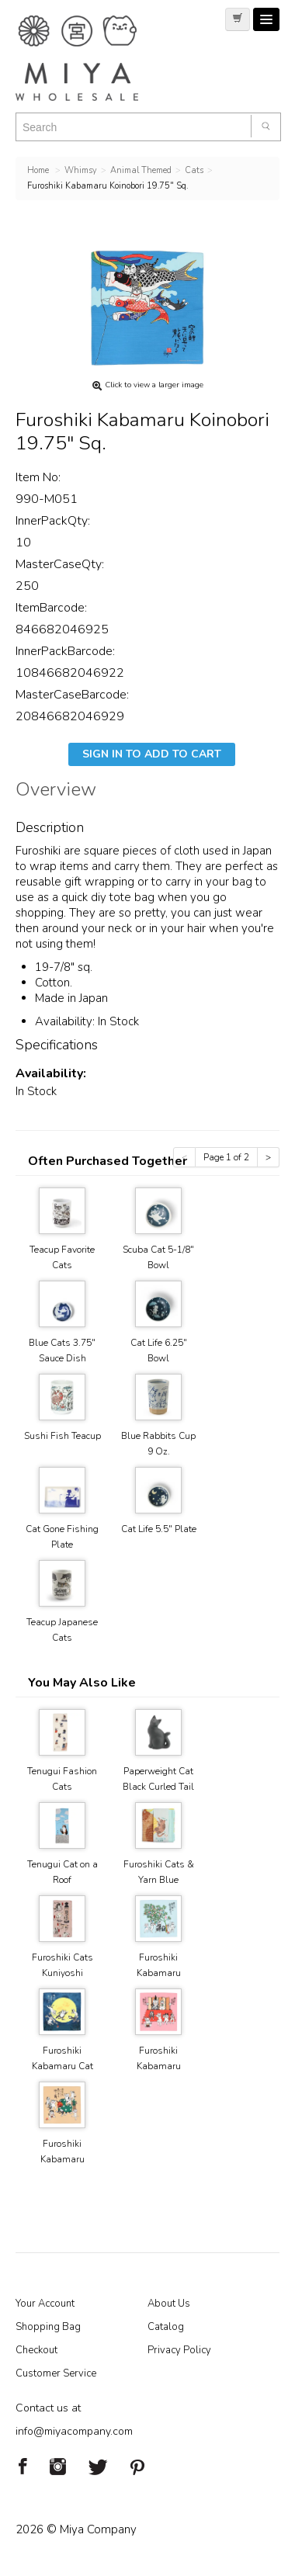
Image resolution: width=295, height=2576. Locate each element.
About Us (169, 2304)
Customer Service (56, 2373)
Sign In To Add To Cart (151, 754)
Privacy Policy (179, 2350)
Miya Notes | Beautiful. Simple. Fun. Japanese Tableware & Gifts (93, 58)
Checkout (36, 2350)
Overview (56, 792)
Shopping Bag (48, 2327)
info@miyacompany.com (74, 2431)
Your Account (45, 2304)
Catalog (166, 2327)
